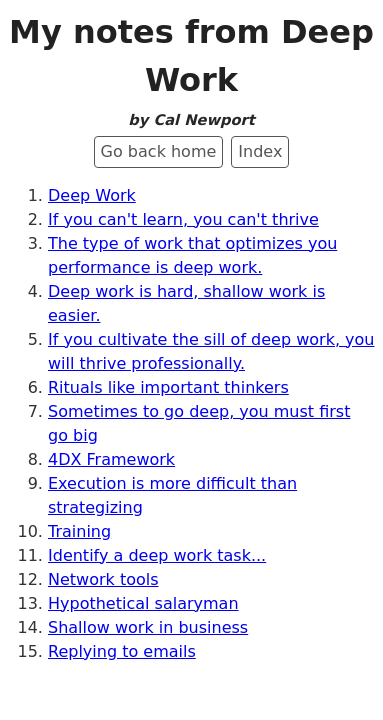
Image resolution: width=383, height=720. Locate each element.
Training (79, 531)
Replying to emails (122, 651)
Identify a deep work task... (157, 555)
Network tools (103, 579)
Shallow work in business (148, 627)
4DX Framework (111, 459)
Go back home (159, 151)
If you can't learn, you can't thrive (183, 219)
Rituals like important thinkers (168, 387)
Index (260, 151)
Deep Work (92, 195)
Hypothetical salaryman (143, 603)
